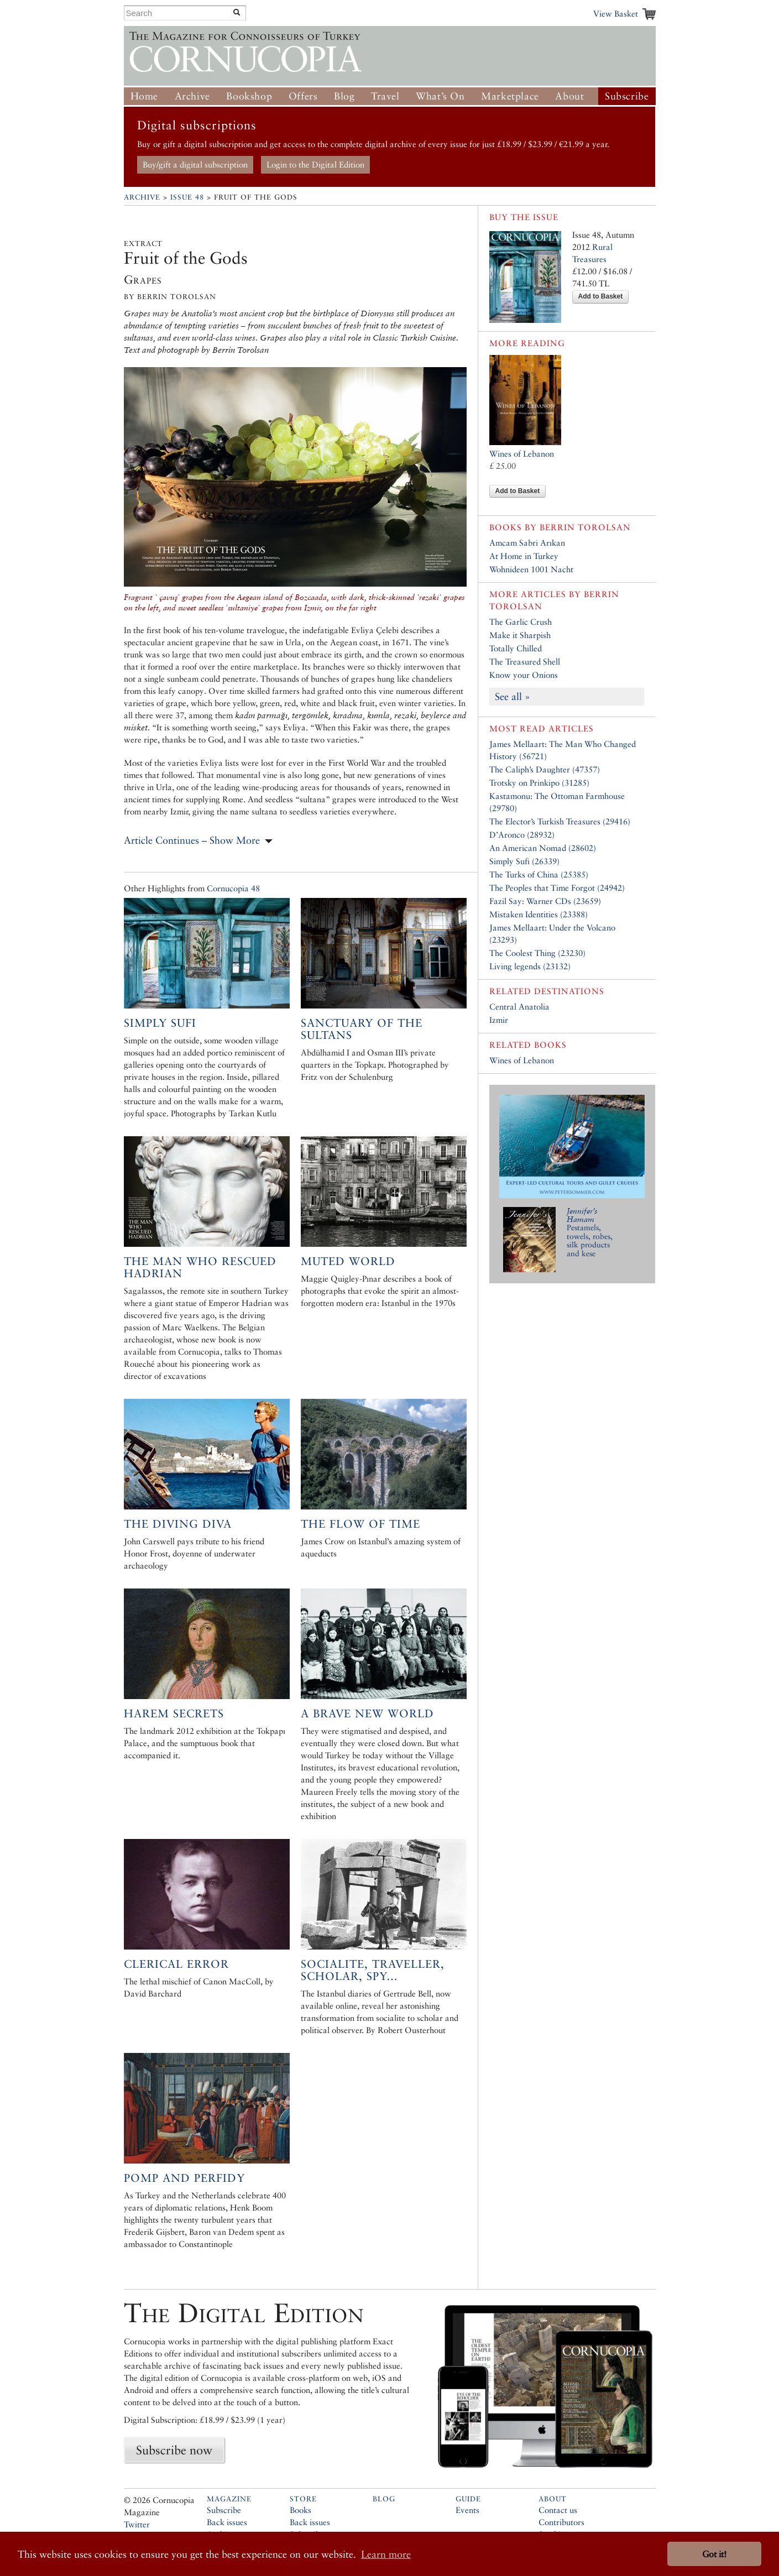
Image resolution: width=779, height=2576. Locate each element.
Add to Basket (600, 296)
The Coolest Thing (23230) (537, 953)
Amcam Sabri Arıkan (527, 542)
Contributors (561, 2522)
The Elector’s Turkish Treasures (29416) (559, 821)
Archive (192, 96)
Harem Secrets (174, 1713)
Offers (303, 96)
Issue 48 (187, 197)
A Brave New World (367, 1713)
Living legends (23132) (530, 966)
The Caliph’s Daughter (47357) (544, 769)
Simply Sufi (160, 1023)
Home (144, 96)
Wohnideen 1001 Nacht (531, 569)
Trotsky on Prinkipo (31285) (539, 782)
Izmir (498, 1020)
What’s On (440, 96)
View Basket (615, 13)
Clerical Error (176, 1964)
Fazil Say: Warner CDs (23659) (545, 901)
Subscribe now (174, 2450)
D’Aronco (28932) (522, 834)
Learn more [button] (386, 2554)
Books (300, 2510)
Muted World (348, 1261)
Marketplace (510, 96)
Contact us (557, 2510)
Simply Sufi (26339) (524, 861)
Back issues (227, 2522)
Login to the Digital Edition (315, 164)
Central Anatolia (519, 1006)
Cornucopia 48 (233, 888)
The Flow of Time (360, 1523)
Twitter (137, 2524)
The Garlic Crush (520, 621)
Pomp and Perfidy (184, 2178)
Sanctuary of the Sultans (361, 1029)
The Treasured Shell (524, 661)
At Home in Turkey (523, 556)
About (569, 96)
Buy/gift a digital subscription (195, 164)
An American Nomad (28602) (542, 848)
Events (467, 2510)
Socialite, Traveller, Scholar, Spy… (373, 1970)
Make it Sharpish (520, 635)
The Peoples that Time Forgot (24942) (557, 887)
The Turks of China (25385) (538, 874)
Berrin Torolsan (585, 527)
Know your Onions (523, 675)
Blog (344, 96)
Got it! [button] (714, 2554)
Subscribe (627, 96)
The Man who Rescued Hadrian (200, 1267)
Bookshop (249, 96)
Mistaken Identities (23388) (538, 914)
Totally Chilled (515, 648)
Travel (385, 96)
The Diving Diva (178, 1523)
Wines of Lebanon (521, 453)
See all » (512, 696)
